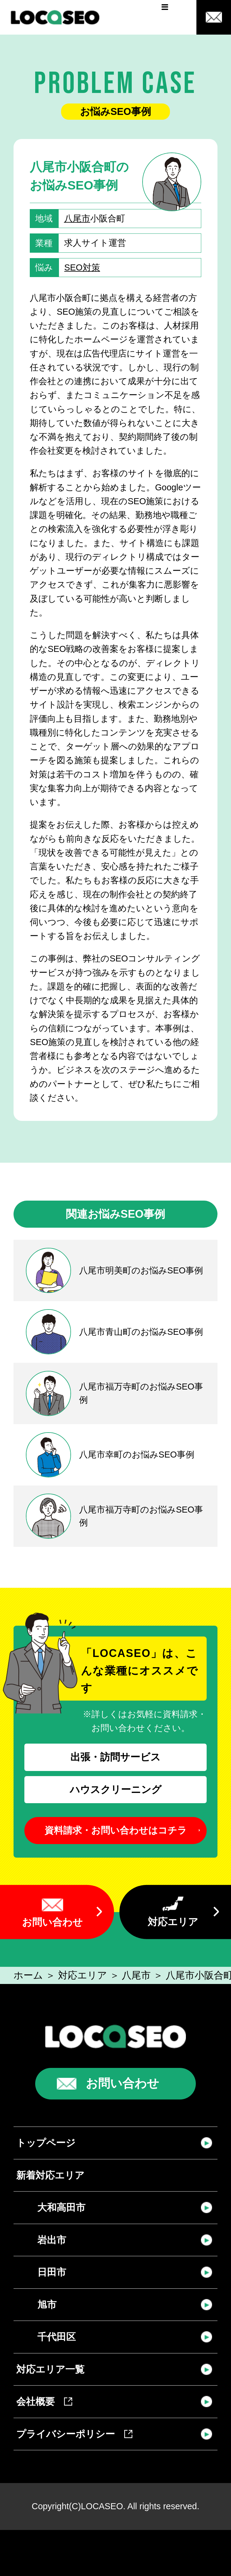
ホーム (28, 1975)
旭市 (47, 2304)
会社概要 (44, 2401)
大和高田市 (61, 2207)
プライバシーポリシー (74, 2434)
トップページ (45, 2142)
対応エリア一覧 (50, 2369)
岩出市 (51, 2240)
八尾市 (77, 218)
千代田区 (56, 2336)
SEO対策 (82, 267)
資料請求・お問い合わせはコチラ (116, 1830)
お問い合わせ (52, 1922)
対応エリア (173, 1922)
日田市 (51, 2272)
